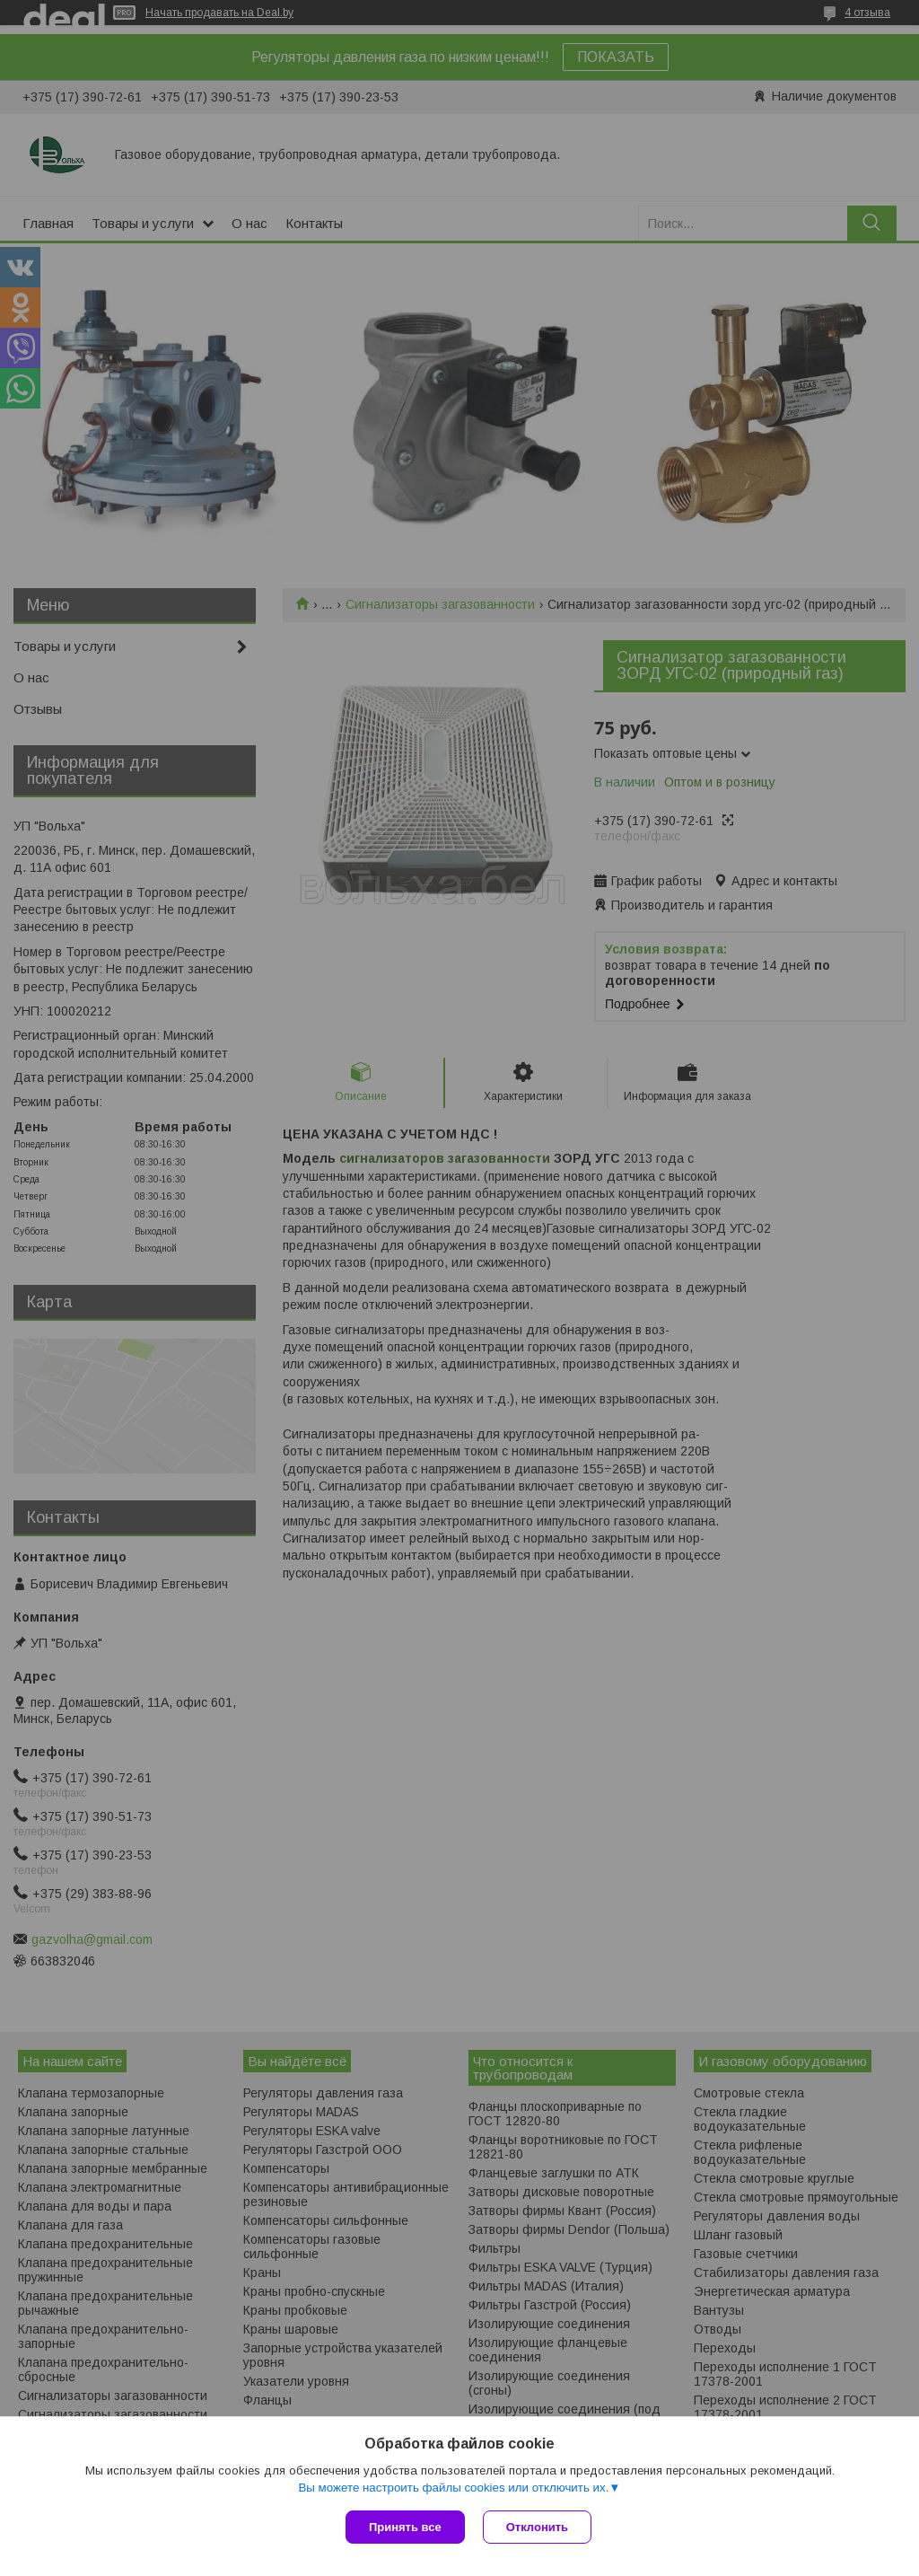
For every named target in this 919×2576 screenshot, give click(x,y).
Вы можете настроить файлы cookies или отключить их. (453, 2487)
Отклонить (537, 2527)
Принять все (405, 2527)
